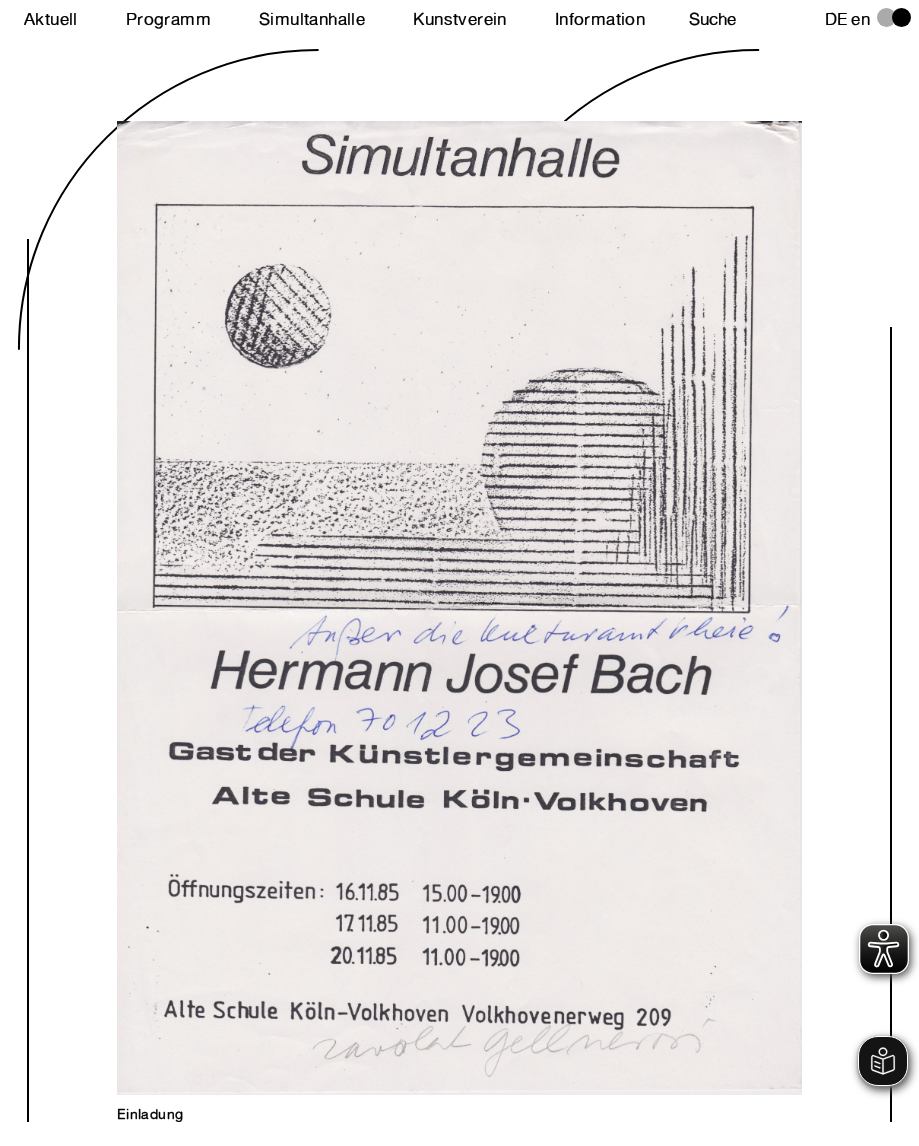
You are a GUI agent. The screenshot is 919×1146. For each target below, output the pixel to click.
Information (600, 19)
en (860, 19)
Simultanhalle (312, 19)
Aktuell (51, 19)
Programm (168, 19)
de (836, 19)
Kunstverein (459, 19)
